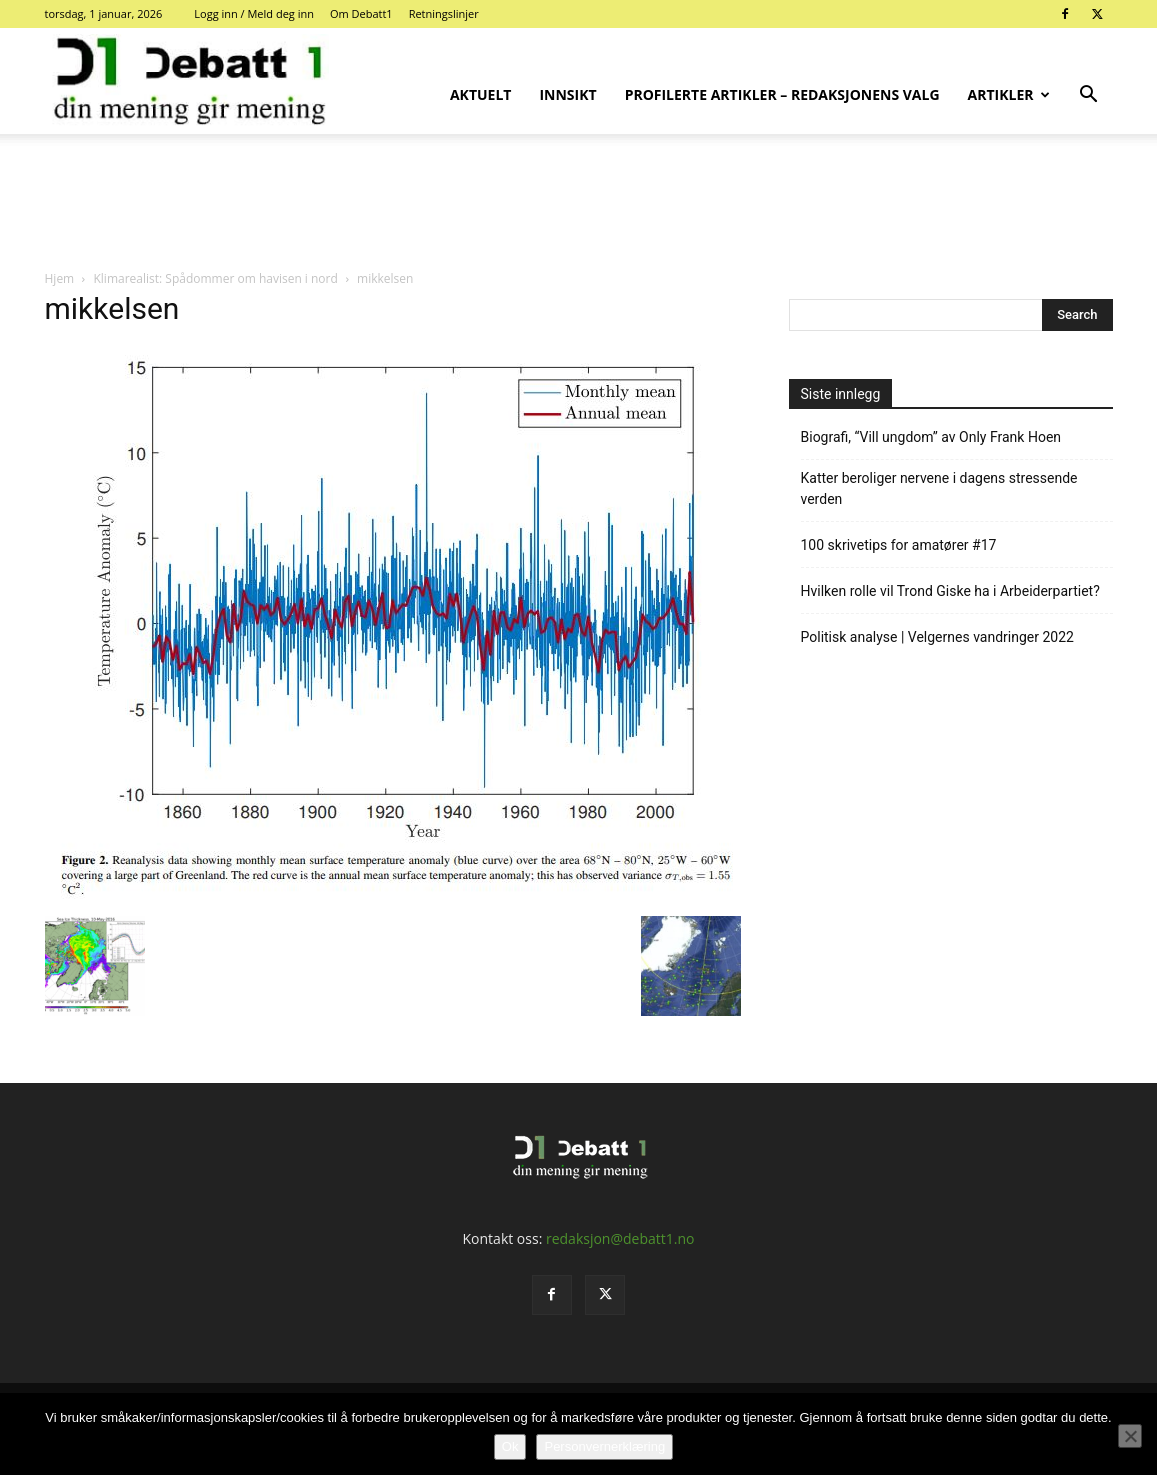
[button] (1089, 96)
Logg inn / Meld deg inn (254, 13)
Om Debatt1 (361, 13)
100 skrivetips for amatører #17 (899, 545)
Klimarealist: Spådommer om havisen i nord (215, 278)
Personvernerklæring (604, 1446)
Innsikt (567, 94)
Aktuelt (481, 94)
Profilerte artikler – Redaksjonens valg (782, 94)
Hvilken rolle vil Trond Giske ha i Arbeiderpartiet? (950, 591)
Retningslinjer (444, 13)
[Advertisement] (579, 203)
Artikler (1009, 94)
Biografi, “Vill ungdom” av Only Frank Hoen (931, 437)
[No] (1130, 1436)
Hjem (60, 278)
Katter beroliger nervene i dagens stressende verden (939, 488)
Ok (510, 1446)
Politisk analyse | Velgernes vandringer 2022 (937, 637)
